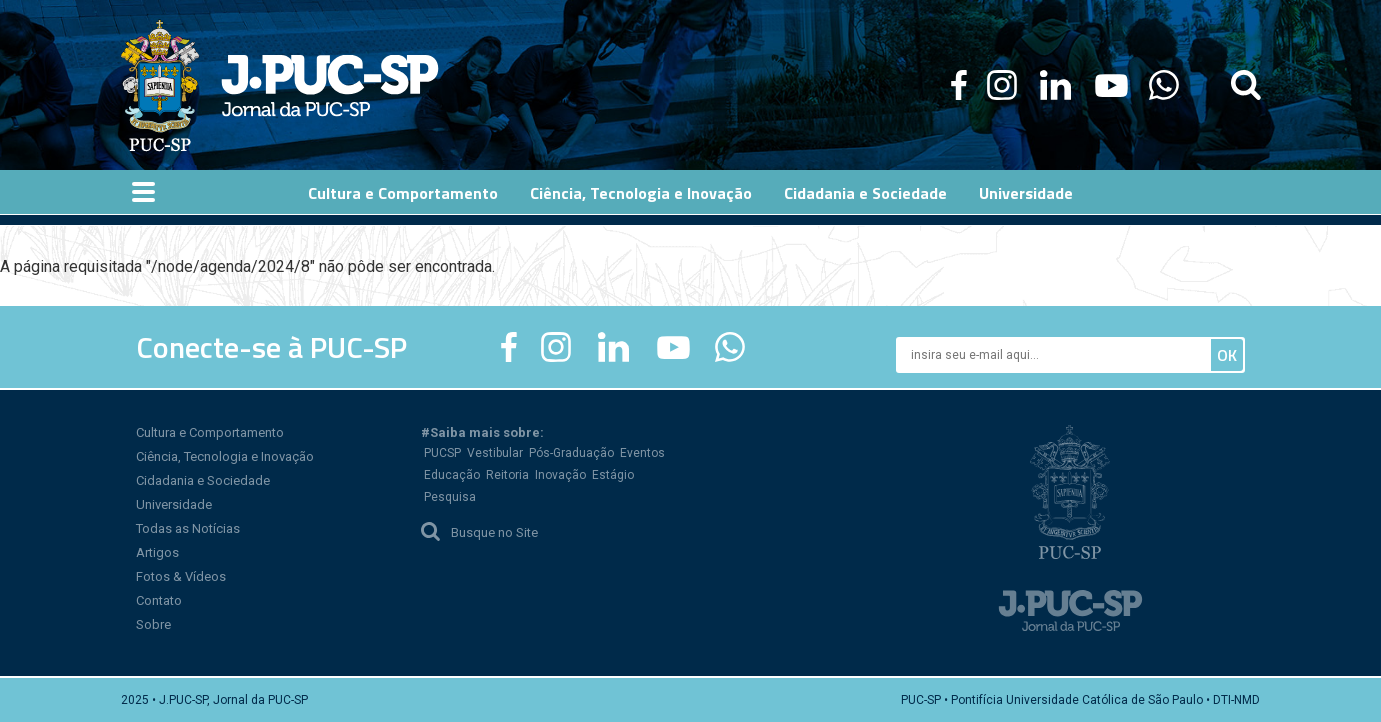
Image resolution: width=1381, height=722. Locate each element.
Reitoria (507, 475)
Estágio (613, 475)
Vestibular (495, 453)
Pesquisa (450, 497)
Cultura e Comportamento (210, 432)
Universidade (174, 504)
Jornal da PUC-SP (330, 85)
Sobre (153, 624)
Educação (452, 475)
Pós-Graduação (571, 453)
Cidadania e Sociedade (203, 480)
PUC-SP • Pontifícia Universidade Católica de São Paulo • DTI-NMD (1080, 700)
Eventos (642, 453)
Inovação (560, 475)
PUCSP (442, 453)
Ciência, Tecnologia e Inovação (225, 456)
